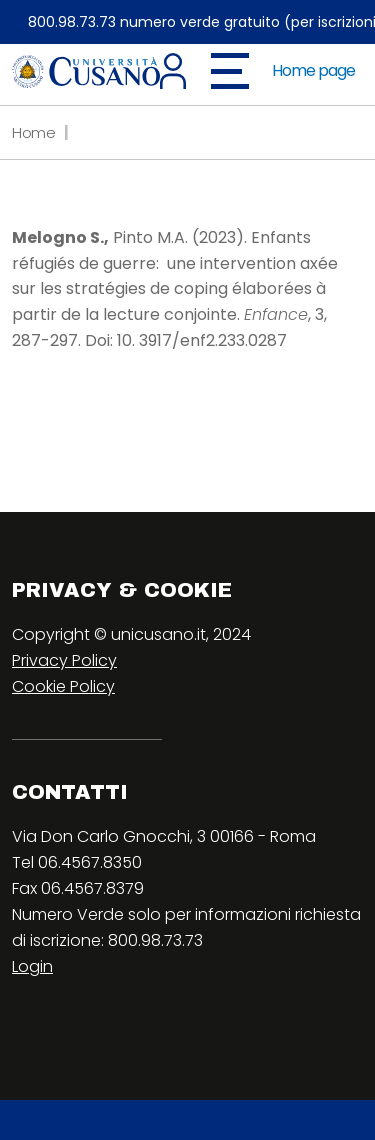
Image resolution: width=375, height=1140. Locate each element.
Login (32, 966)
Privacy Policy (64, 660)
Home (34, 132)
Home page (313, 70)
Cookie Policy (63, 686)
